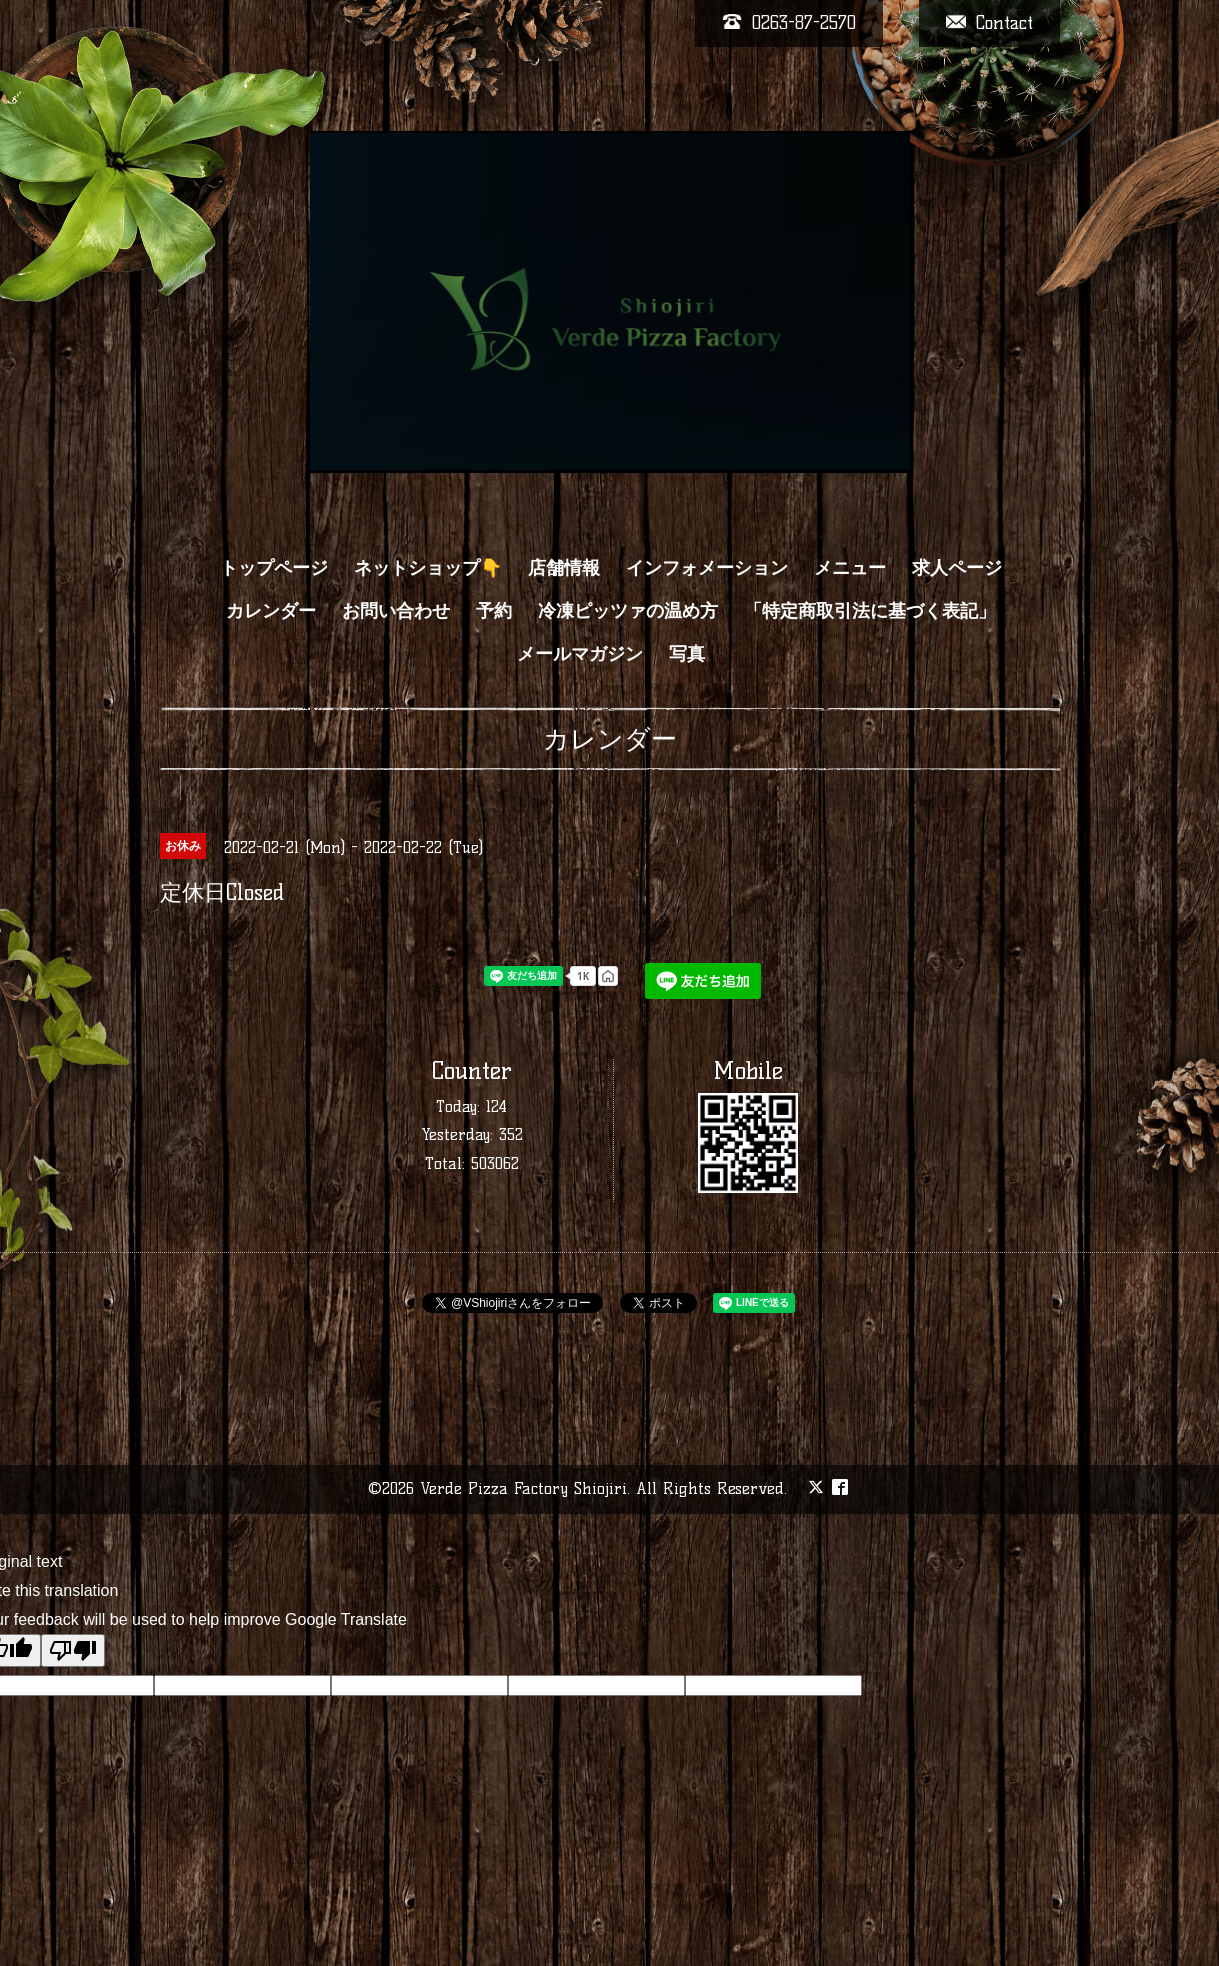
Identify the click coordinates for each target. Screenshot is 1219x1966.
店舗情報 (564, 568)
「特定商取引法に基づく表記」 (870, 611)
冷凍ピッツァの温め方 (628, 611)
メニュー (850, 568)
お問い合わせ (396, 611)
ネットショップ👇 (428, 568)
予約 (494, 611)
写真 (687, 654)
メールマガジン (580, 654)
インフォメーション (707, 568)
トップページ (274, 568)
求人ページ (957, 568)
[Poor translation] (73, 1650)
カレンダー (271, 611)
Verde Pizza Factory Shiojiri (523, 1488)
